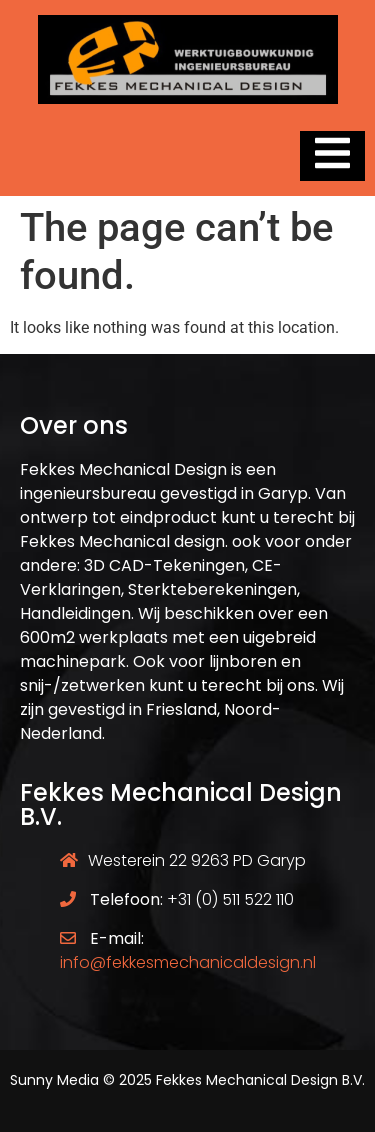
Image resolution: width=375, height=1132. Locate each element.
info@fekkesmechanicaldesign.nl (188, 962)
